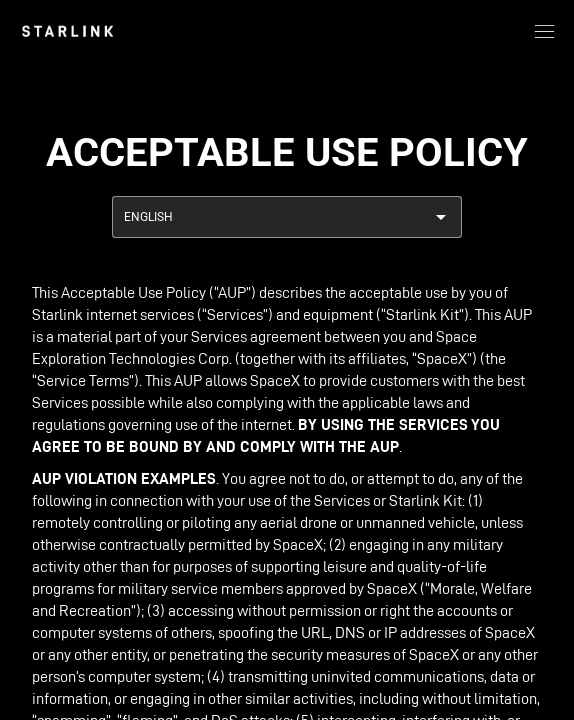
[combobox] (287, 217)
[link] (67, 31)
